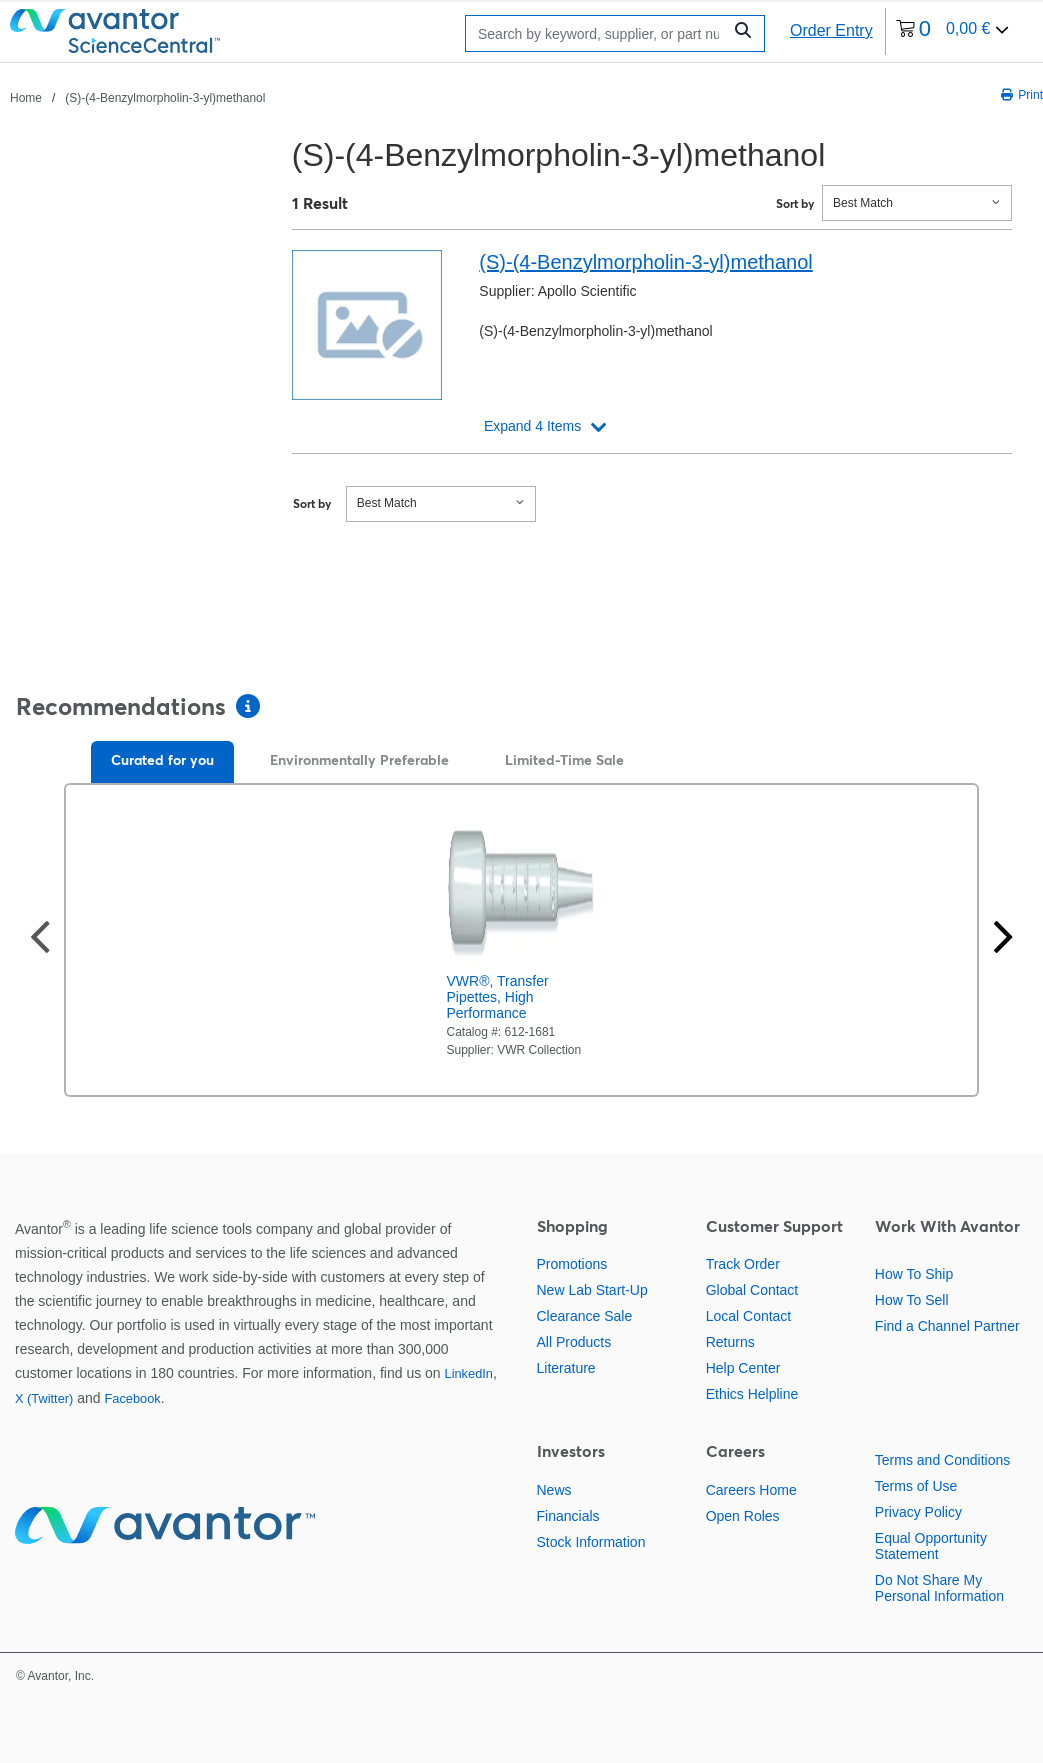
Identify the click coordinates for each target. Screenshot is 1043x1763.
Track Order (743, 1264)
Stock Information (591, 1542)
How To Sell (912, 1300)
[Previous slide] (40, 939)
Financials (568, 1516)
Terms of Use (916, 1486)
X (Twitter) (44, 1398)
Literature (566, 1368)
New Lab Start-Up (592, 1290)
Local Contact (749, 1316)
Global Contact (752, 1290)
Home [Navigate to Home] (26, 98)
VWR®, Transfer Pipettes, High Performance (498, 997)
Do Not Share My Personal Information (939, 1588)
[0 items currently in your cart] (953, 31)
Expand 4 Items (532, 426)
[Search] (598, 33)
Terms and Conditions (942, 1460)
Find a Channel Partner (947, 1326)
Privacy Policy (918, 1512)
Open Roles (743, 1516)
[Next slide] (1003, 939)
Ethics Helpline (752, 1394)
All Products (574, 1342)
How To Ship (914, 1274)
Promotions (572, 1264)
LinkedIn (469, 1373)
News (554, 1490)
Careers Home (751, 1490)
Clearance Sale (585, 1316)
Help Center (743, 1368)
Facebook (132, 1398)
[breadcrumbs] (137, 97)
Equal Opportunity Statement (931, 1546)
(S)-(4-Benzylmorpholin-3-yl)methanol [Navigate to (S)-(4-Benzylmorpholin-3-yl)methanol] (165, 98)
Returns (730, 1342)
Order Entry (831, 30)
